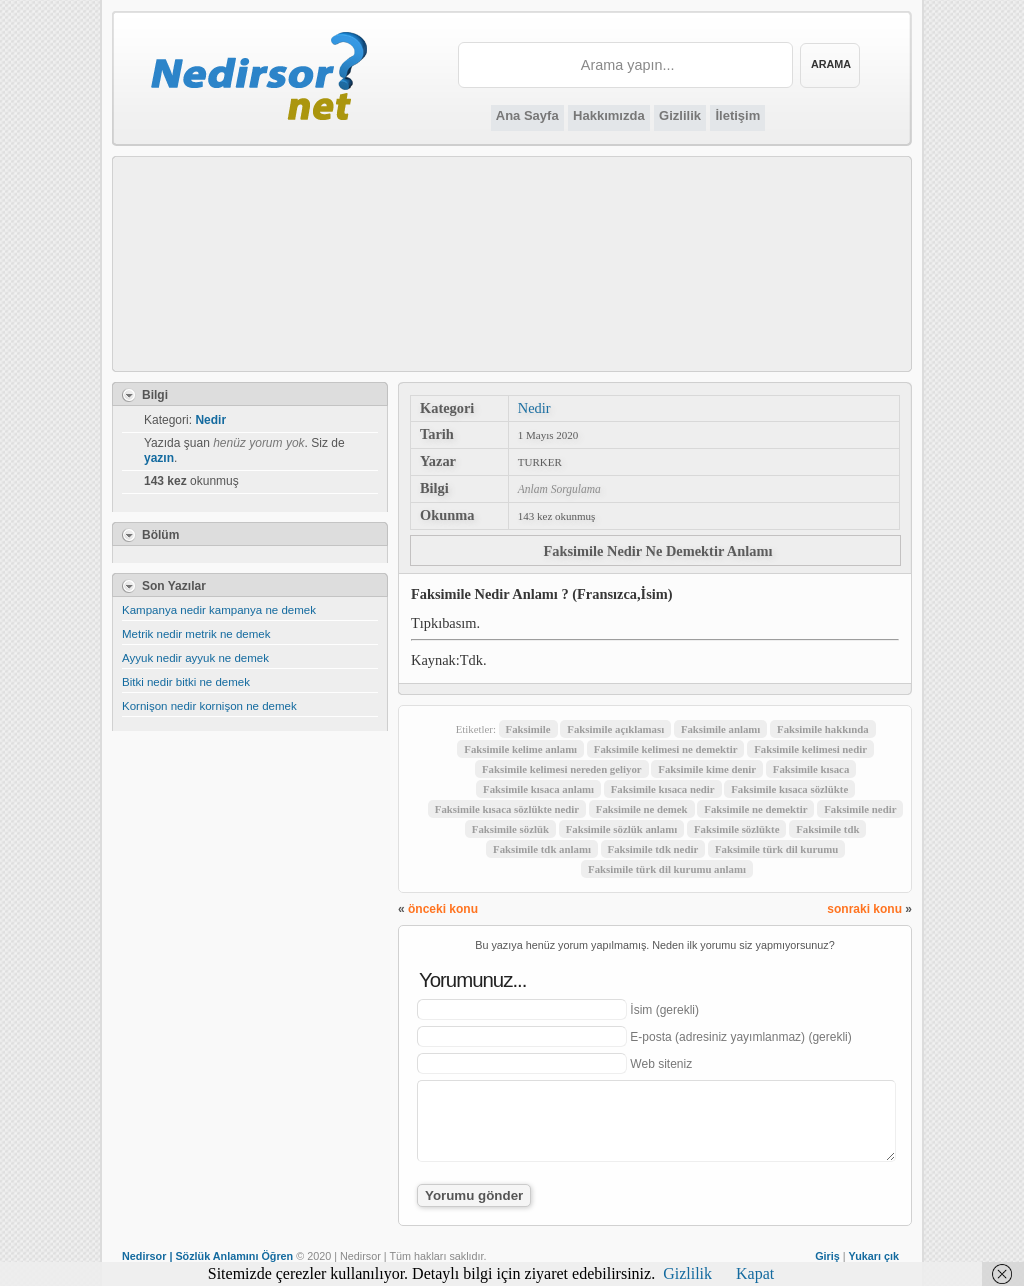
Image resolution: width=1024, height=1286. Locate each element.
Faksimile (528, 729)
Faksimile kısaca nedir (663, 789)
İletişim (737, 115)
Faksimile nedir (860, 809)
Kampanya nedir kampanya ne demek (219, 610)
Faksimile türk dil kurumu (776, 849)
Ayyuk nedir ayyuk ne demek (195, 658)
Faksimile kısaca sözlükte (789, 789)
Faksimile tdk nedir (653, 849)
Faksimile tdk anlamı (542, 849)
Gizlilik (680, 115)
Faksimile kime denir (707, 769)
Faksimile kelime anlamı (520, 749)
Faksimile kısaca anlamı (538, 789)
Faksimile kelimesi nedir (810, 749)
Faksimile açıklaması (615, 729)
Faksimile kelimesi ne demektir (666, 749)
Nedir (534, 408)
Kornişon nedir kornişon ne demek (209, 706)
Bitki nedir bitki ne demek (186, 682)
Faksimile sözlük (510, 829)
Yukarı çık (874, 1256)
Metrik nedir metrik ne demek (196, 634)
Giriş (827, 1256)
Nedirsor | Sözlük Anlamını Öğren (207, 1256)
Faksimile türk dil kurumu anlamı (667, 869)
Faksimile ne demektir (755, 809)
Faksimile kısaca (811, 769)
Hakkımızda (609, 115)
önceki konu (443, 909)
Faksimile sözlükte (736, 829)
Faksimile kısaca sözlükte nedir (507, 809)
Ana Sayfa (527, 115)
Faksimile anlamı (720, 729)
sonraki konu (864, 909)
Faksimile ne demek (642, 809)
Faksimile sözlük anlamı (622, 829)
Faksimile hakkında (823, 729)
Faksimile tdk (827, 829)
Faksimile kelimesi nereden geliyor (562, 769)
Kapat (755, 1273)
